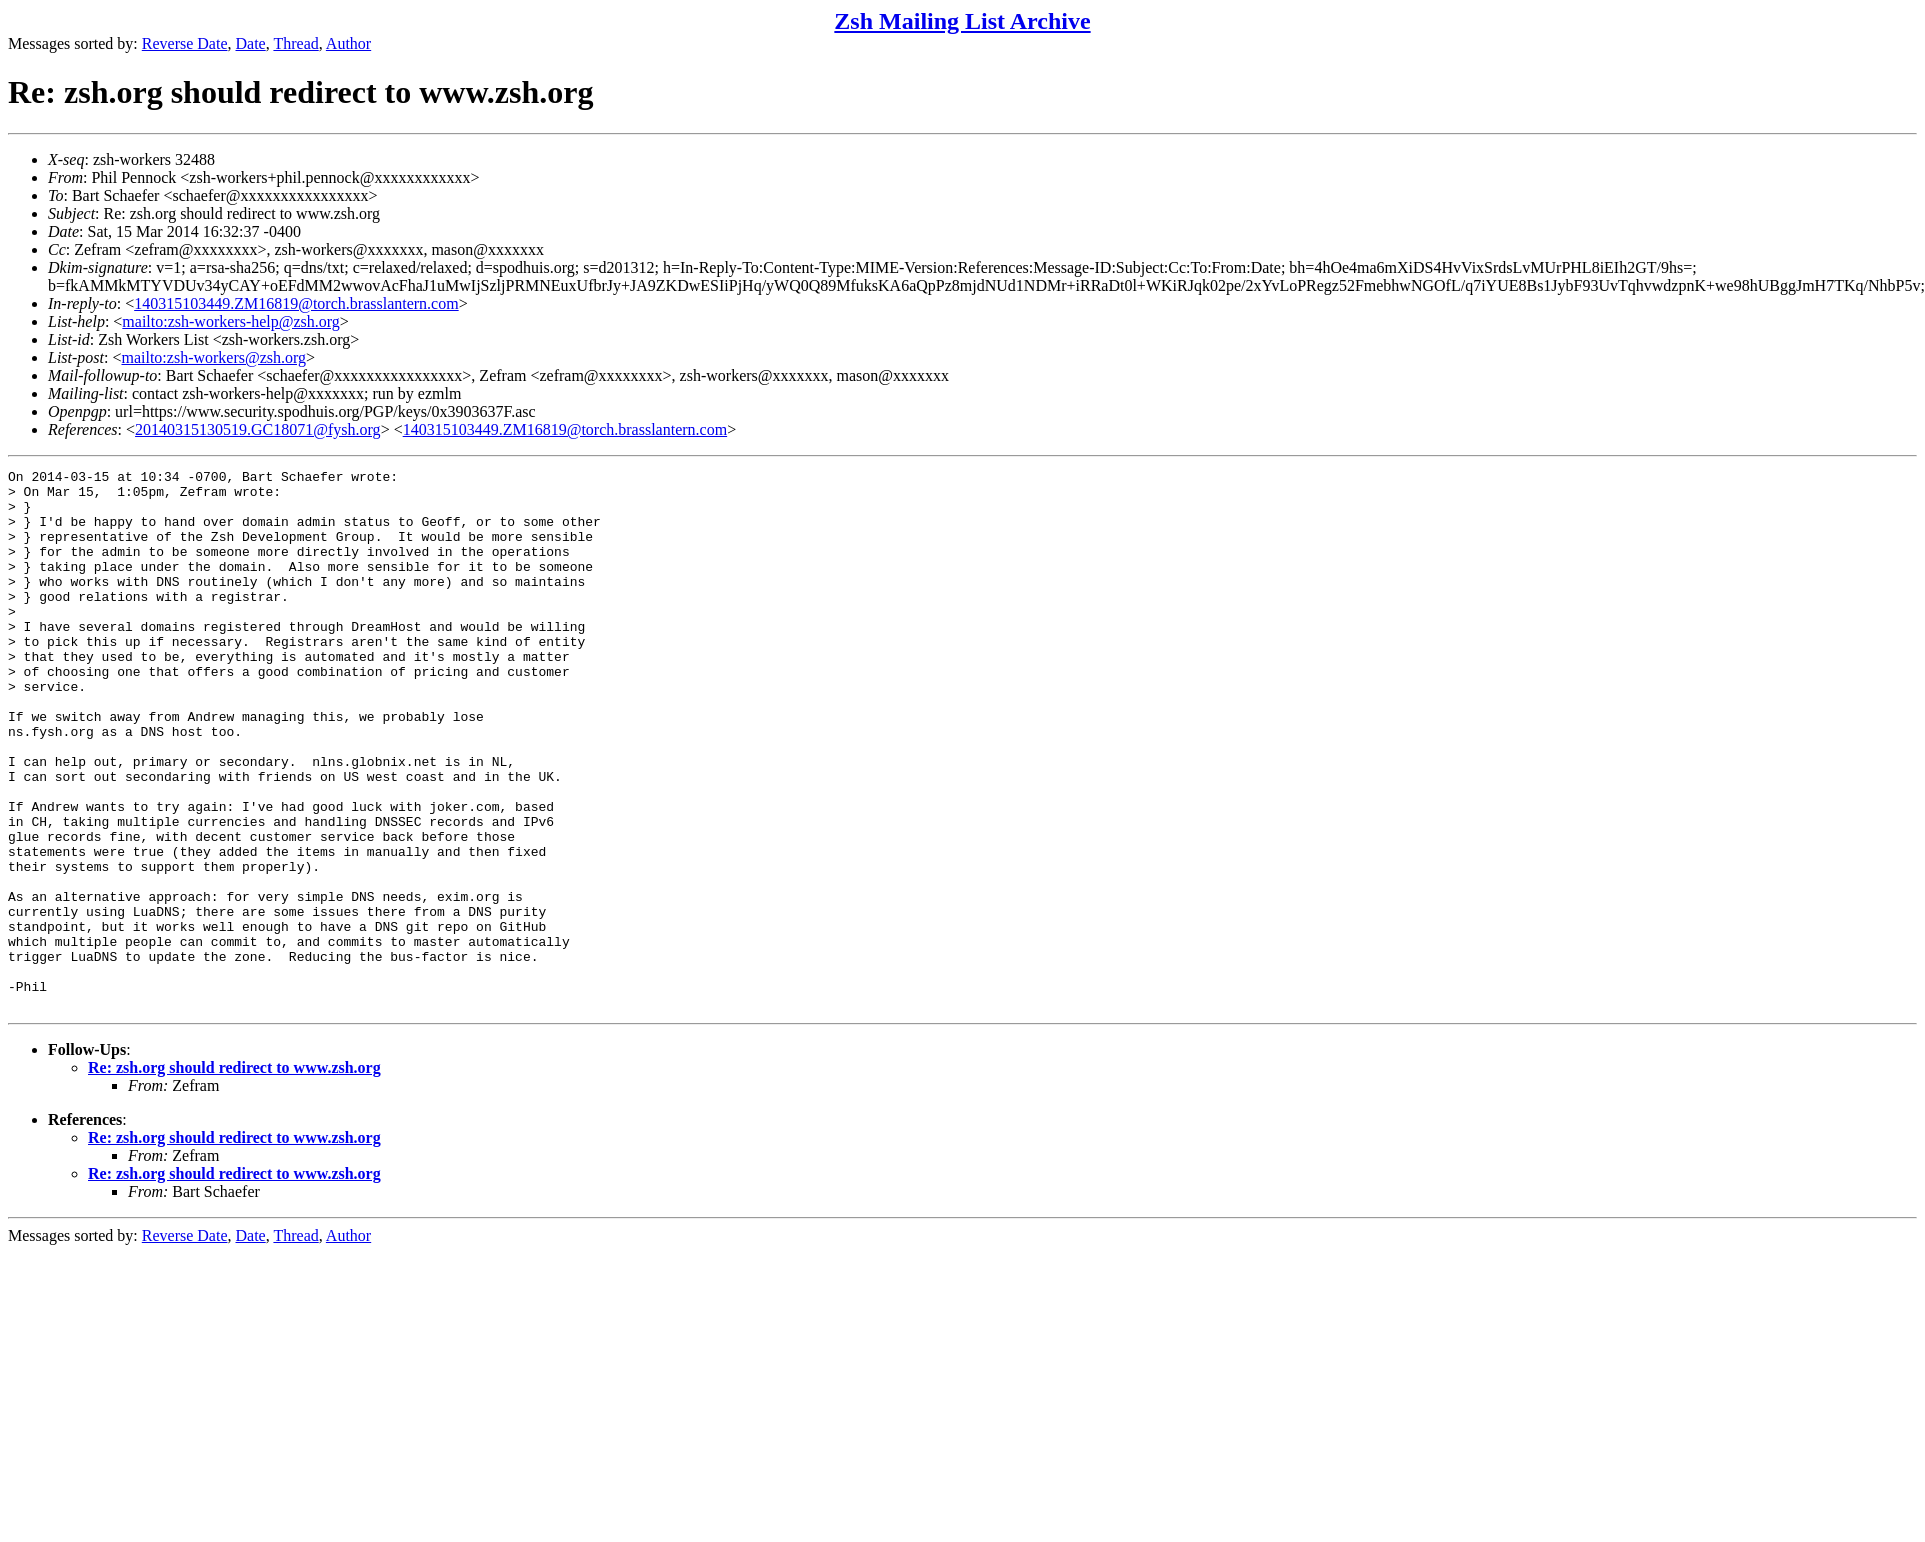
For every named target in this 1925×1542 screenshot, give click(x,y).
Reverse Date (185, 43)
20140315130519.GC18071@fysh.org (258, 429)
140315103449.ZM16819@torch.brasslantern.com (296, 303)
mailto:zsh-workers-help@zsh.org (231, 321)
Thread (295, 43)
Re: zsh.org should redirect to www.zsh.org (234, 1175)
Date (251, 43)
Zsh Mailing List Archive (962, 21)
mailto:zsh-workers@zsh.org (213, 357)
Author (348, 43)
